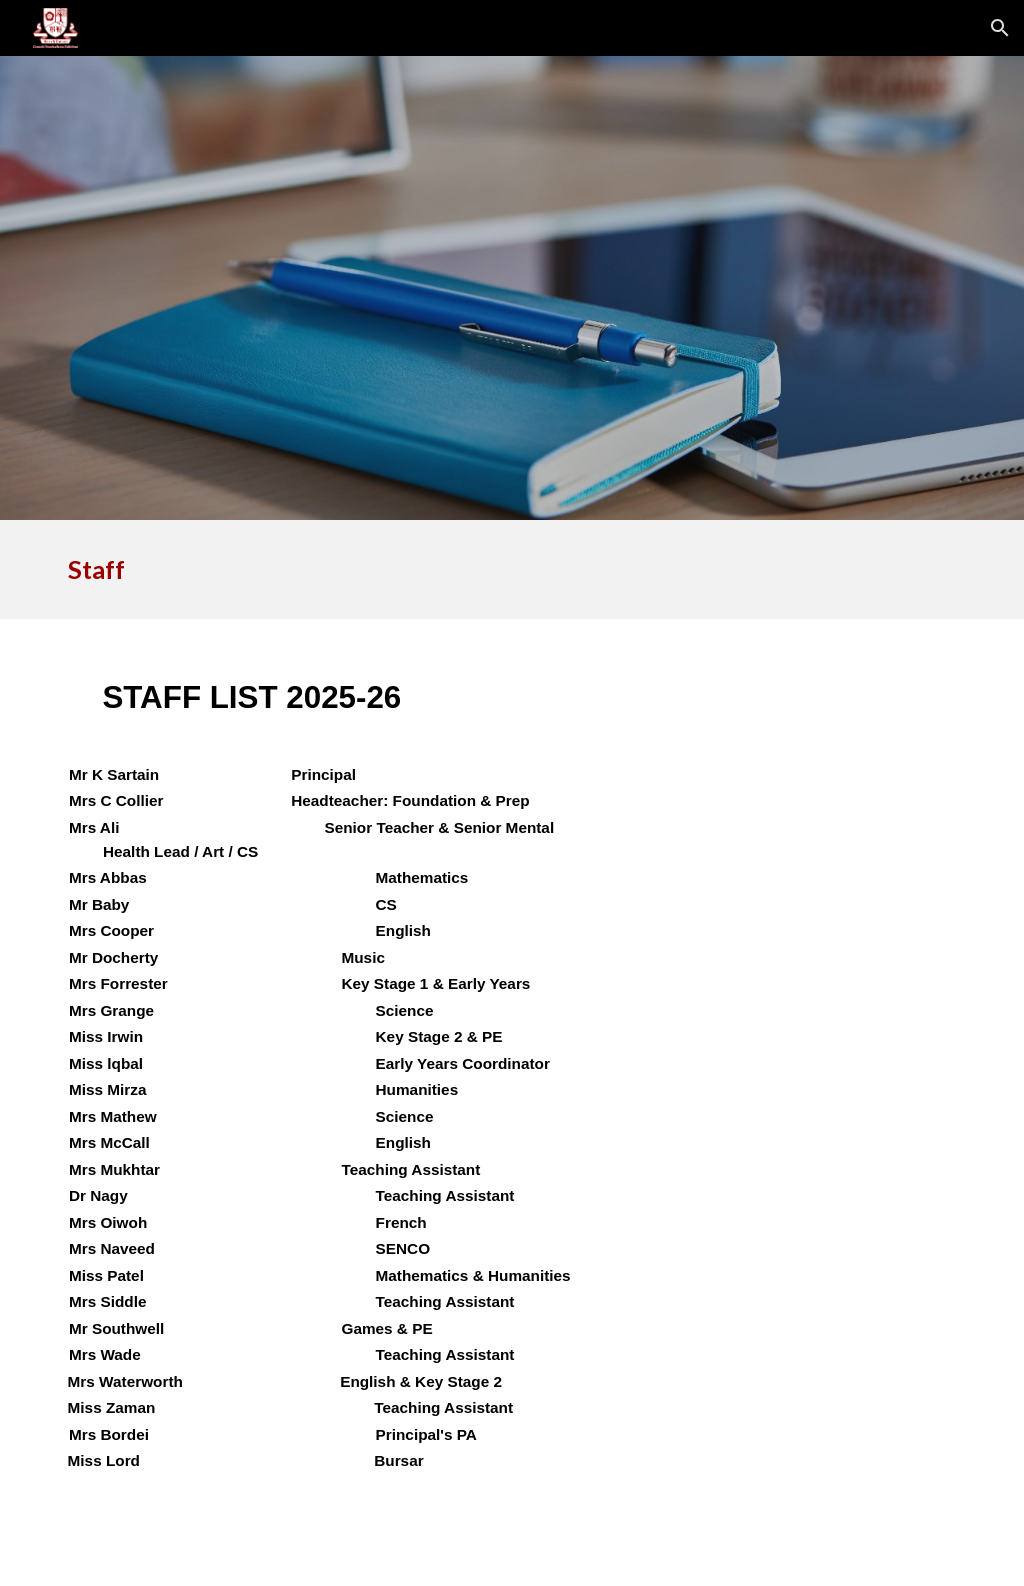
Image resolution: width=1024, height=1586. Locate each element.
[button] (1000, 28)
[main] (435, 569)
